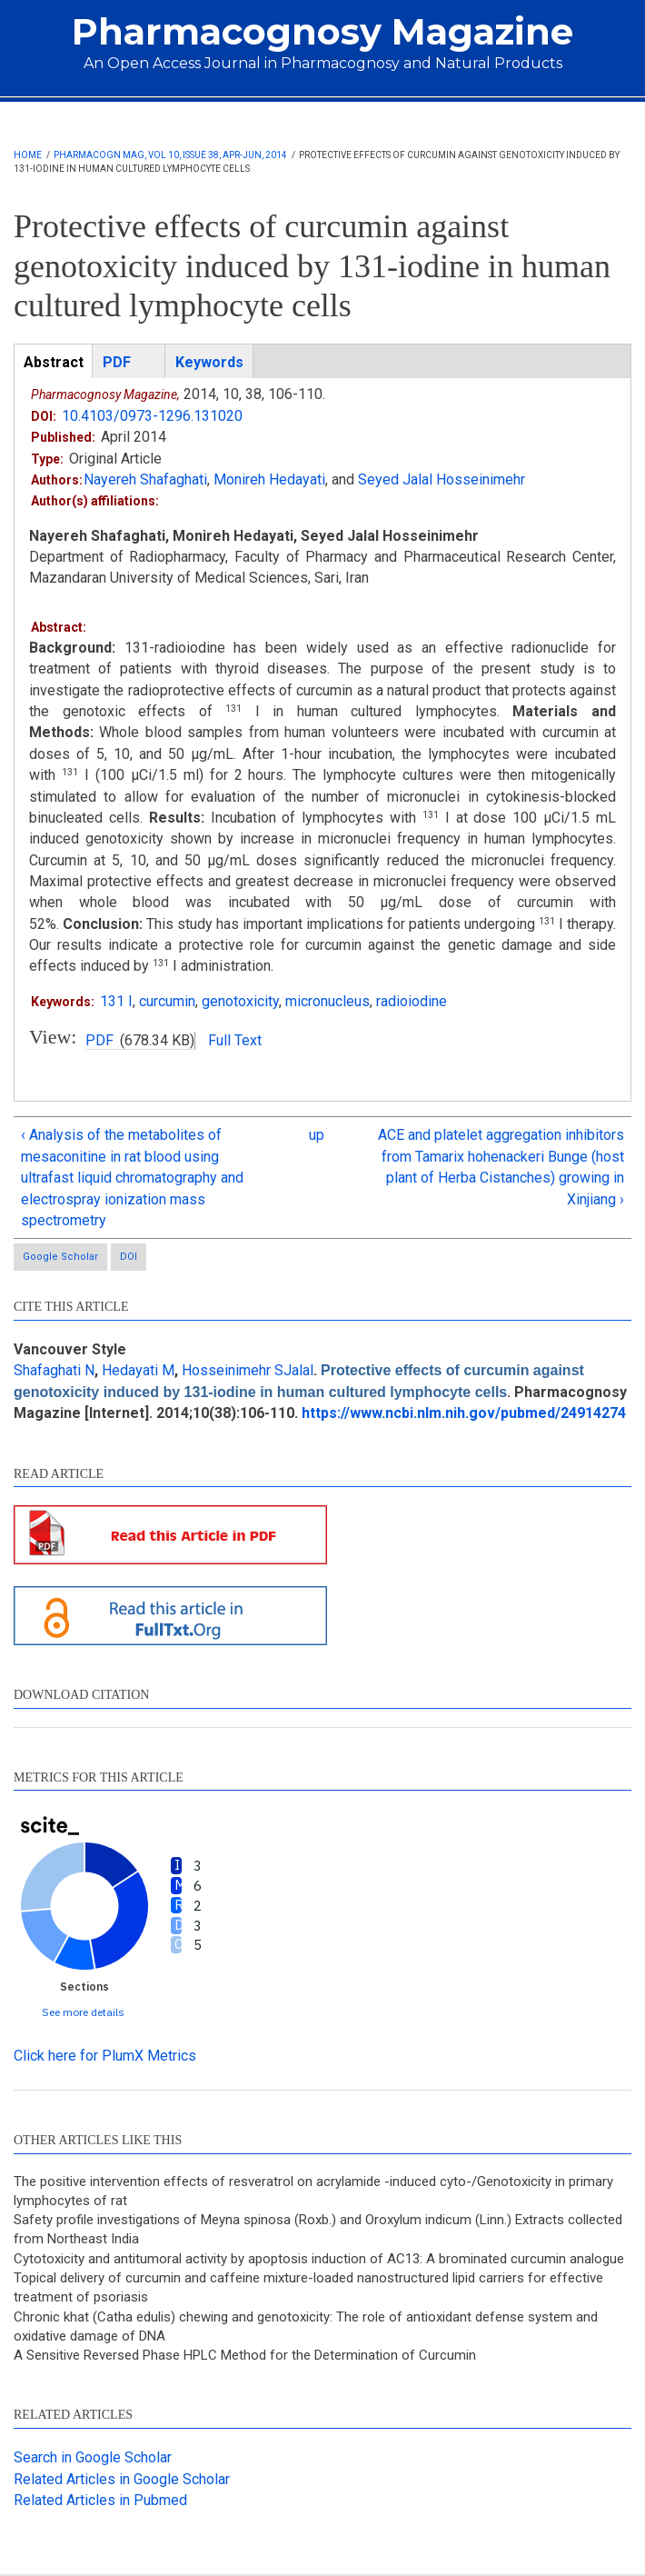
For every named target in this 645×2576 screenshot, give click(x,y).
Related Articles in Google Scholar (122, 2479)
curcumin (167, 1001)
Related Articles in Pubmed (100, 2500)
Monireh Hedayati (269, 479)
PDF (99, 1040)
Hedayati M (138, 1370)
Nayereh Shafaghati (145, 479)
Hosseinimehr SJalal (247, 1370)
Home (28, 155)
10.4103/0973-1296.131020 (152, 415)
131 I (116, 1001)
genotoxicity (240, 1001)
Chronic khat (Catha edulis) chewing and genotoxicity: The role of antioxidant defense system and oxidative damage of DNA (306, 2326)
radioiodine (411, 1001)
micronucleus (327, 1001)
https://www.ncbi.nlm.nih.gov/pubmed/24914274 (464, 1413)
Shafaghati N (54, 1370)
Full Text (235, 1040)
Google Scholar (60, 1257)
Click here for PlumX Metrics (105, 2055)
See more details (83, 2012)
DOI (128, 1257)
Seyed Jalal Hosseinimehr (441, 479)
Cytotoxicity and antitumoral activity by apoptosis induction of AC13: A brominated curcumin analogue (319, 2259)
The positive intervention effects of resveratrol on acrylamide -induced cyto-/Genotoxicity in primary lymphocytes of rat (313, 2191)
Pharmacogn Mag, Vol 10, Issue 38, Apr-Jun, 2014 (170, 155)
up (316, 1134)
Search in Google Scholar (93, 2457)
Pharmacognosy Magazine (322, 31)
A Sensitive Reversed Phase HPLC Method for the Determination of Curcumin (245, 2355)
